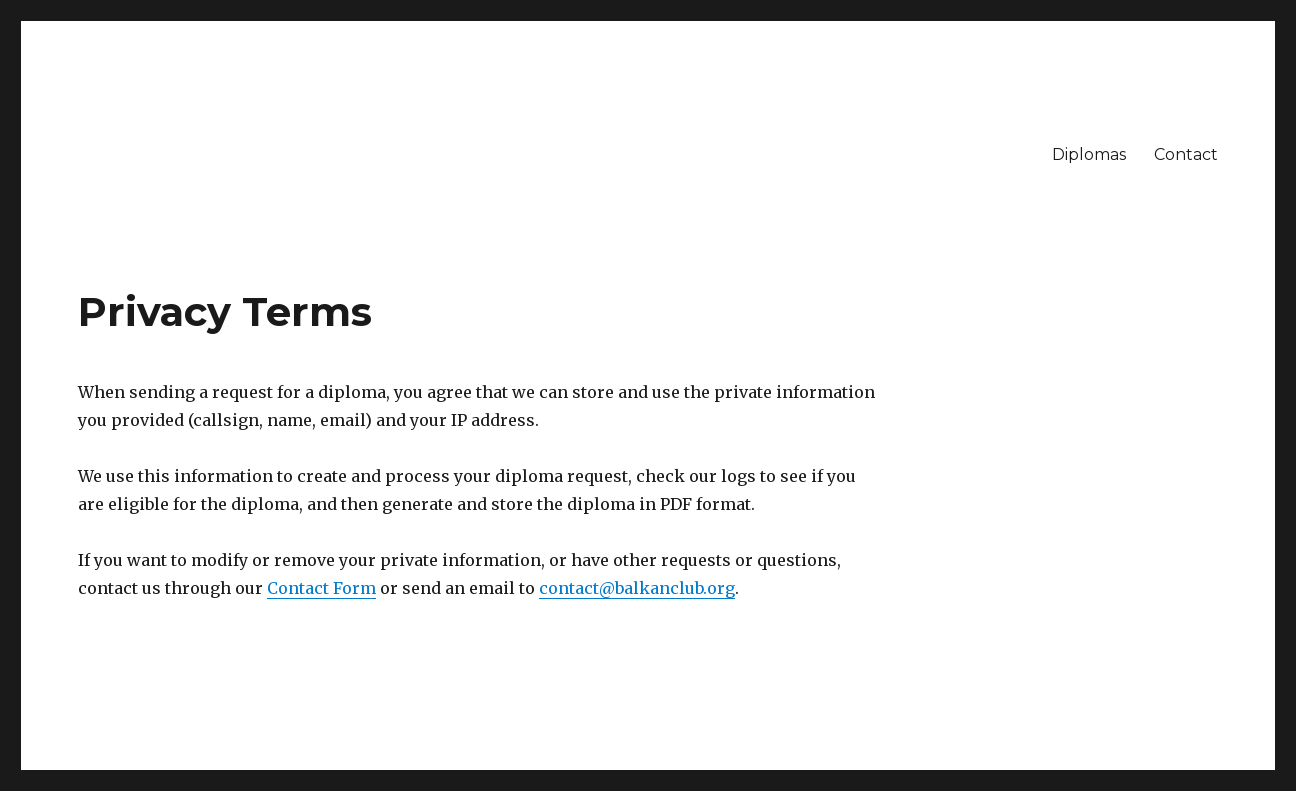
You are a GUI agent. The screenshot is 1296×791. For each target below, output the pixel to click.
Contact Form (321, 588)
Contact (1186, 154)
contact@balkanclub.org (637, 588)
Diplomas (1089, 154)
